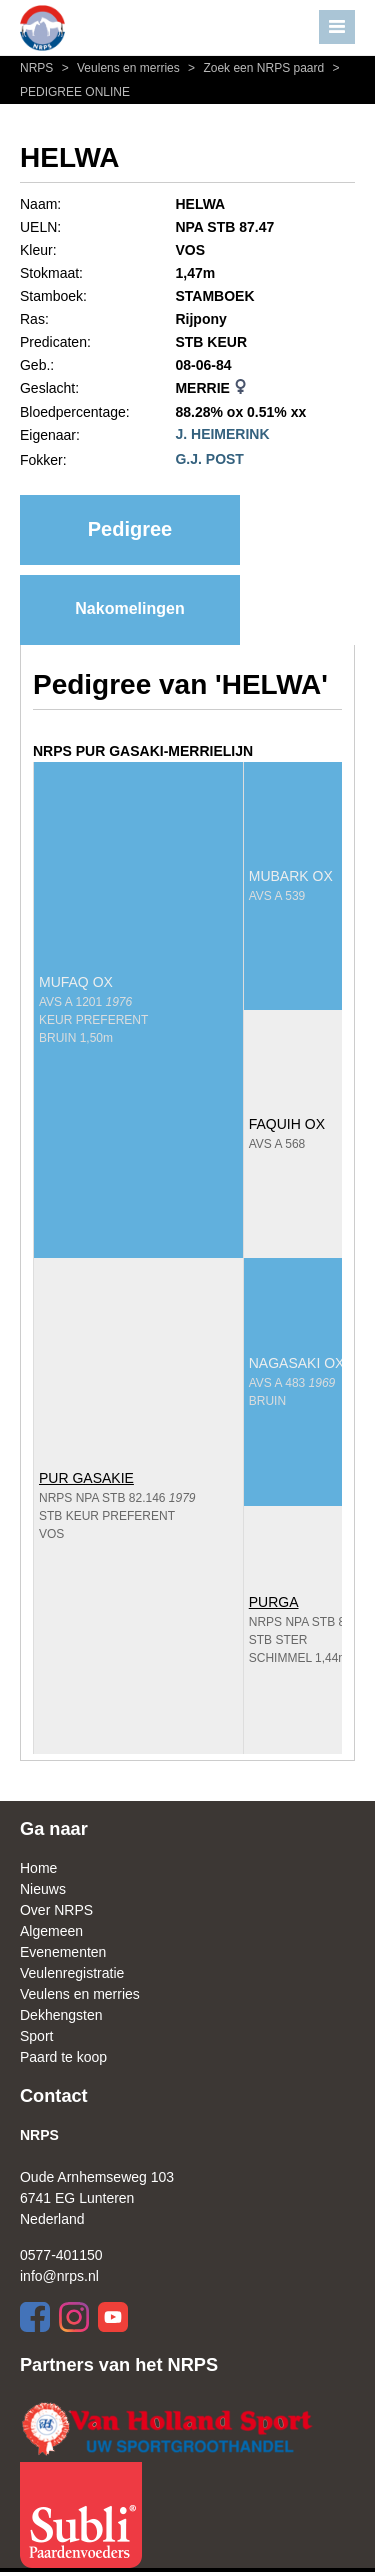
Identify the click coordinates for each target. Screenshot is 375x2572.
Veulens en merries (120, 68)
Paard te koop (63, 2057)
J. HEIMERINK (222, 434)
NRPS (38, 68)
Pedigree (130, 529)
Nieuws (43, 1889)
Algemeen (51, 1931)
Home (38, 1868)
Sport (36, 2036)
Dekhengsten (61, 2015)
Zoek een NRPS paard (255, 68)
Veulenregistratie (72, 1973)
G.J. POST (209, 459)
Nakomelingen (129, 608)
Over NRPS (56, 1910)
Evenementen (63, 1952)
